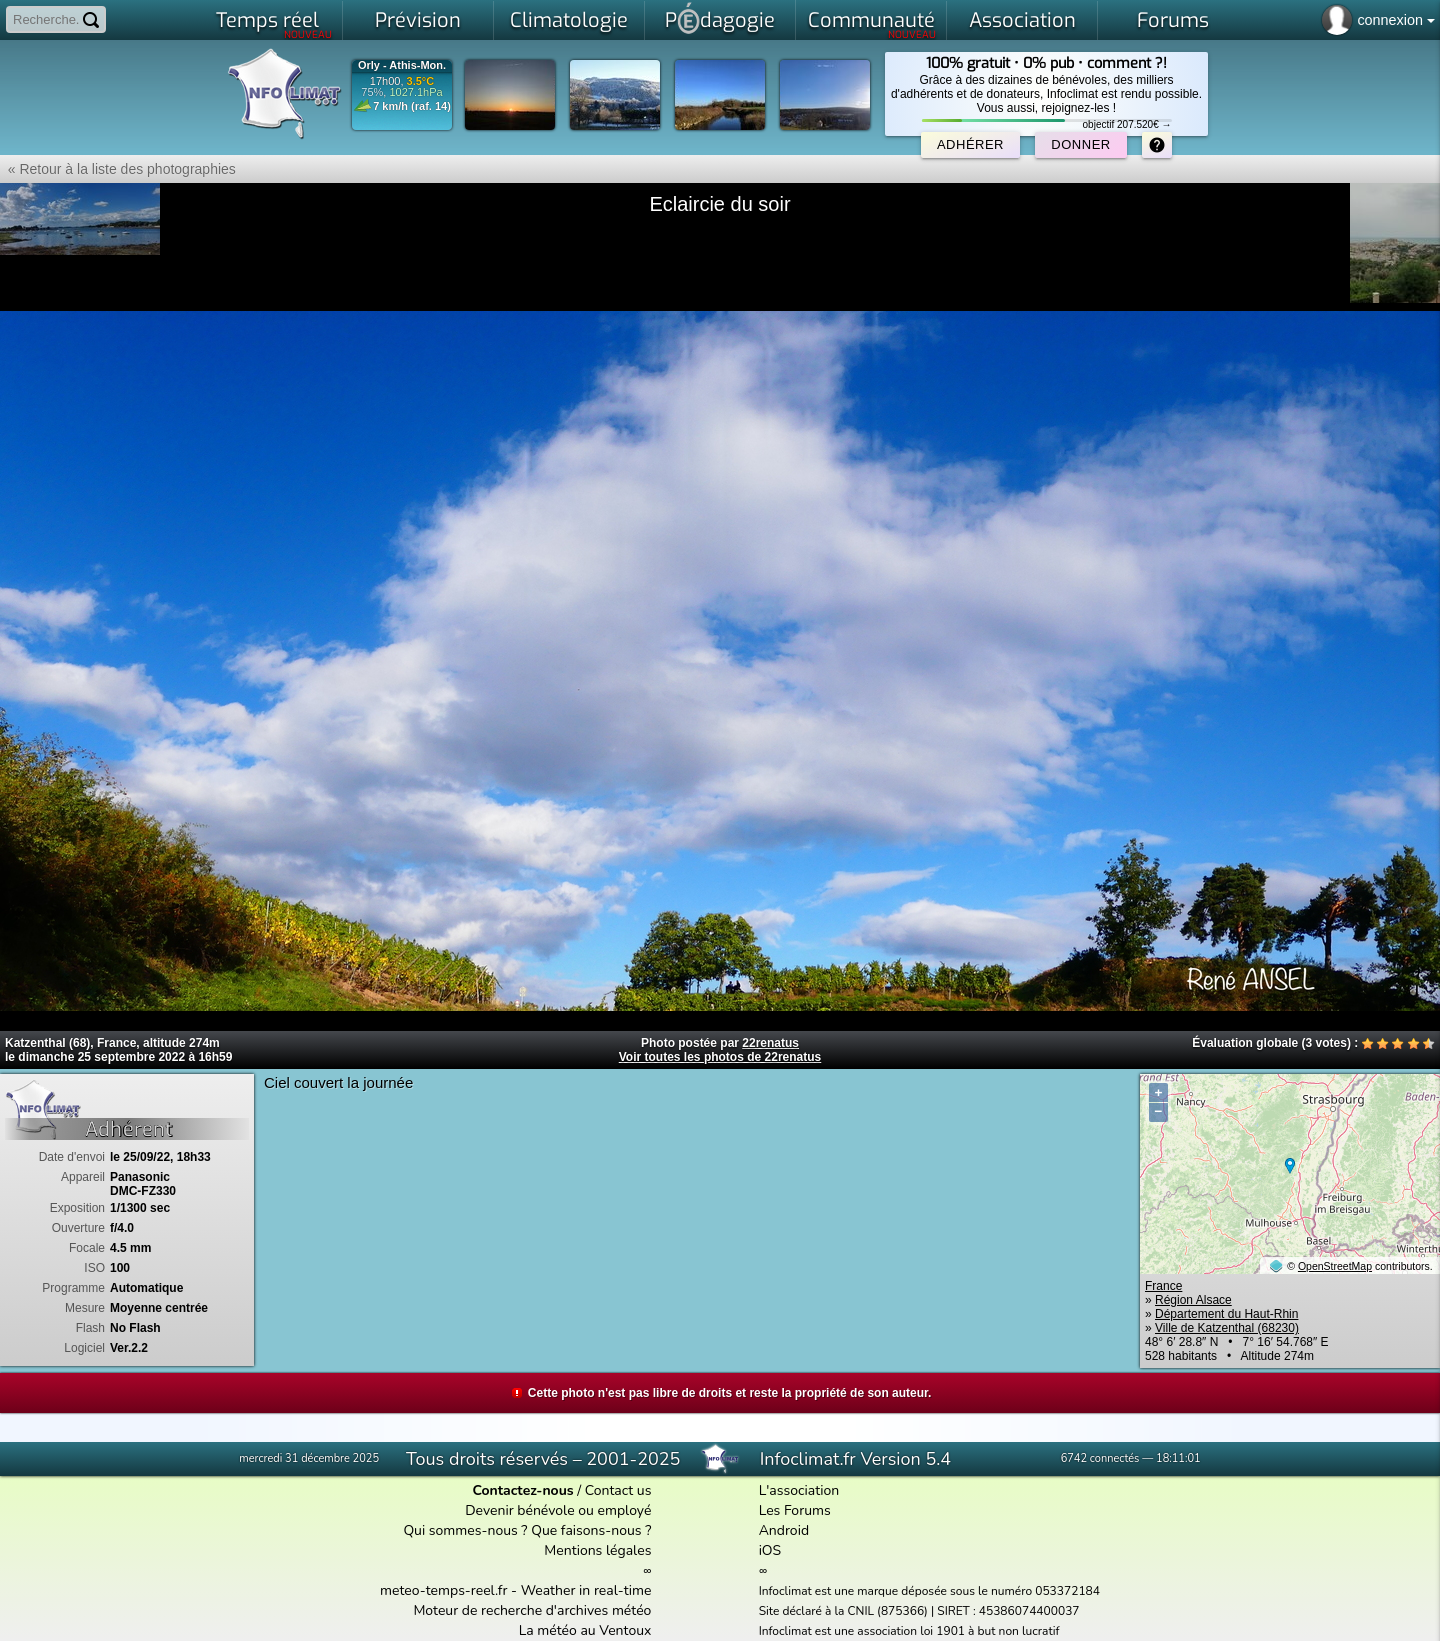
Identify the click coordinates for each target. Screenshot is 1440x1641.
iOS (770, 1550)
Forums (1173, 20)
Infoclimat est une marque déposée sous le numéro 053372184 (929, 1591)
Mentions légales (597, 1550)
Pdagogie (720, 18)
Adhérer (970, 144)
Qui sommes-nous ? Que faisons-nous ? (527, 1530)
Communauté (872, 24)
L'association (799, 1490)
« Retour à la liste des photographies (118, 169)
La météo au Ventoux (585, 1630)
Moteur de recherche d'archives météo (532, 1610)
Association (1022, 20)
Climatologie (569, 20)
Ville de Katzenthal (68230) (1227, 1328)
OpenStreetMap (1335, 1266)
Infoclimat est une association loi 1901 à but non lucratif (909, 1631)
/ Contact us (561, 1490)
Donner (1080, 144)
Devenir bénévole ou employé (558, 1510)
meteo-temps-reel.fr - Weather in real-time (515, 1590)
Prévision (418, 20)
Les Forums (795, 1510)
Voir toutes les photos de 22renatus (720, 1057)
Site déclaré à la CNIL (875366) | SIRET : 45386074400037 (919, 1611)
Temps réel (274, 24)
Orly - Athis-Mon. (402, 65)
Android (784, 1530)
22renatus (770, 1043)
